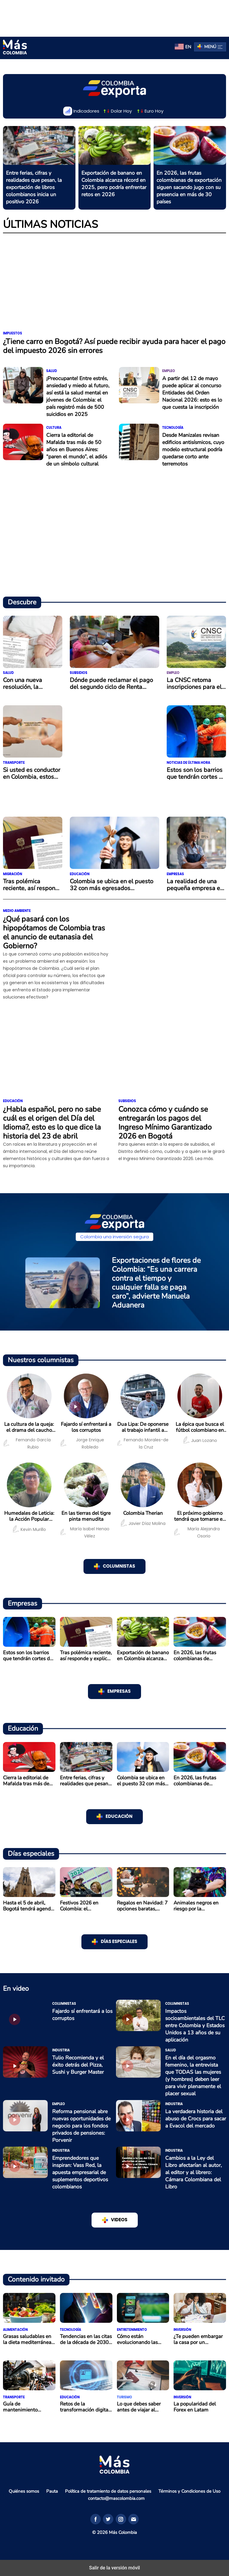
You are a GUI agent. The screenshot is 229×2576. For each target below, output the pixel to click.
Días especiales (119, 1941)
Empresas (175, 874)
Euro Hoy (150, 111)
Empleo (168, 371)
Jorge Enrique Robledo (82, 1443)
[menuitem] (183, 47)
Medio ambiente (17, 911)
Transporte (14, 762)
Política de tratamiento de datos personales (108, 2491)
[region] (114, 17)
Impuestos (12, 333)
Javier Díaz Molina (142, 1523)
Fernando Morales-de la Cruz (143, 1443)
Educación (79, 874)
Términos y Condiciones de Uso (189, 2491)
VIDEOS (119, 2220)
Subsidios (78, 673)
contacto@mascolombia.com (116, 2498)
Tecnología (172, 427)
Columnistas (64, 2003)
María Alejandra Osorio (197, 1532)
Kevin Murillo (29, 1529)
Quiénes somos (24, 2491)
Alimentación (15, 2329)
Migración (12, 874)
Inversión (182, 2329)
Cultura (53, 427)
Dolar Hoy (117, 111)
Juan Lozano (200, 1440)
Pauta (52, 2491)
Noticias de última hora (188, 762)
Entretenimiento (132, 2329)
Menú (213, 47)
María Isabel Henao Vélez (84, 1532)
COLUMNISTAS (119, 1566)
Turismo (124, 2397)
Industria (61, 2050)
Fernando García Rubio (27, 1443)
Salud (51, 371)
